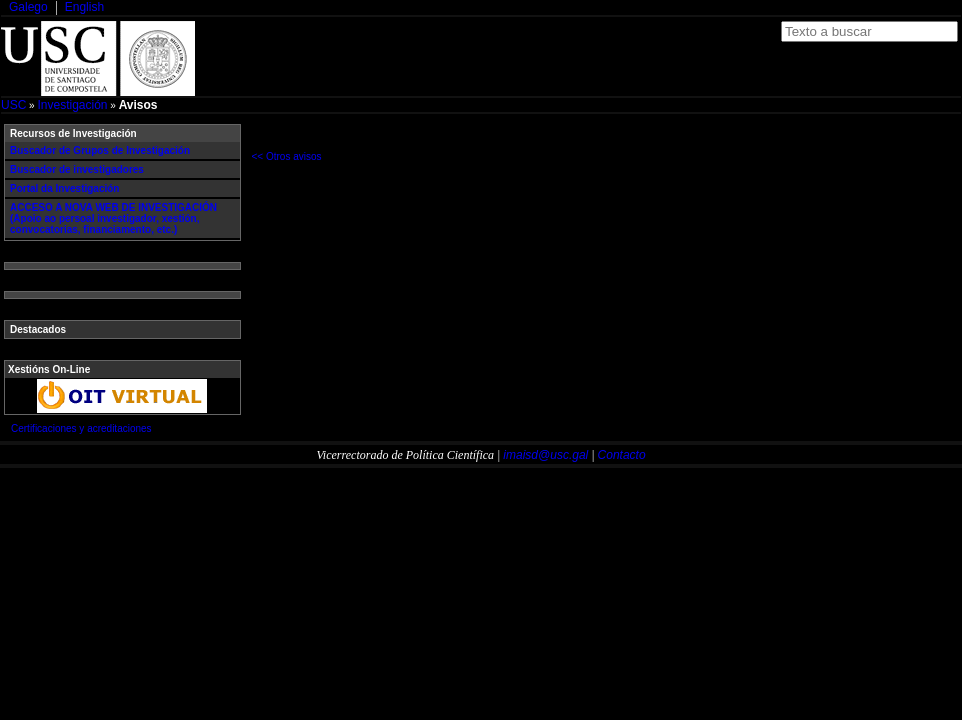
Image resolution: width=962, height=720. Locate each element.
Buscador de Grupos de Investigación (100, 150)
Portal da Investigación (64, 188)
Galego (28, 7)
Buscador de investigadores (77, 169)
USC (13, 105)
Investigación (72, 105)
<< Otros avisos (287, 156)
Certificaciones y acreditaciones (81, 428)
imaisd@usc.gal (545, 455)
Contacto (622, 455)
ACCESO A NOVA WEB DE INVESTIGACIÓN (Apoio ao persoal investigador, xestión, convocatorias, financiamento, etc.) (113, 218)
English (84, 7)
